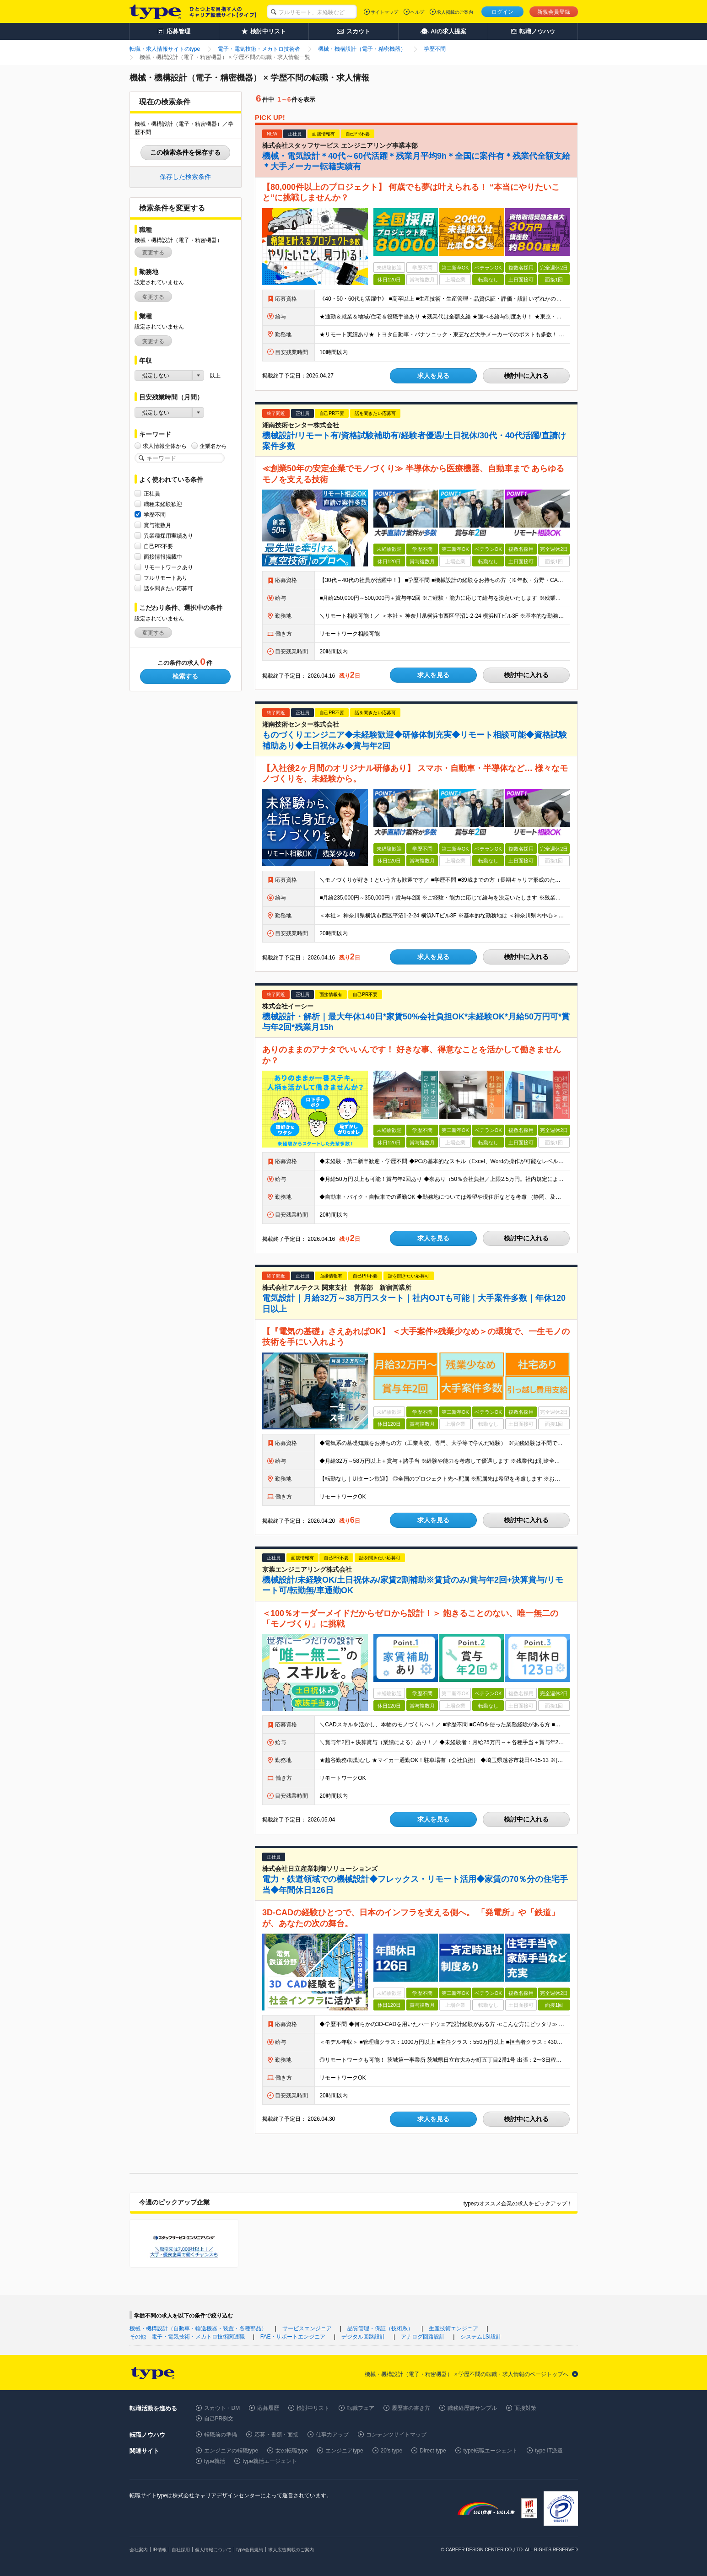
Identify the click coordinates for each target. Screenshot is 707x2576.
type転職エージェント (491, 2450)
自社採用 (181, 2549)
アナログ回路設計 (423, 2336)
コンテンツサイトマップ (396, 2434)
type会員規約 (250, 2549)
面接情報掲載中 (163, 556)
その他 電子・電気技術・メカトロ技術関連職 (187, 2336)
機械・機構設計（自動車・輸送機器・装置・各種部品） (198, 2328)
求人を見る (433, 375)
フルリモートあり (166, 577)
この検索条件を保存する (185, 152)
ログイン (502, 12)
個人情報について (213, 2549)
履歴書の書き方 (411, 2408)
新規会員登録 (553, 12)
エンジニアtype (344, 2450)
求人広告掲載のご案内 (291, 2549)
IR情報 (160, 2549)
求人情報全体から (165, 445)
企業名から (213, 445)
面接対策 (525, 2408)
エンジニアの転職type (231, 2450)
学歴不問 (155, 514)
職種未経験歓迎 (163, 504)
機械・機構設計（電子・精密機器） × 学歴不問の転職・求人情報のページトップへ (467, 2374)
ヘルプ (417, 12)
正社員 (152, 493)
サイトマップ (384, 12)
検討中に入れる (526, 375)
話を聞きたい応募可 (168, 588)
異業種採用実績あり (168, 535)
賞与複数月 (157, 525)
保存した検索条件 (185, 176)
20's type (392, 2450)
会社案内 (139, 2549)
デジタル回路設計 (363, 2336)
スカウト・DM (222, 2408)
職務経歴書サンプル (472, 2408)
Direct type (433, 2450)
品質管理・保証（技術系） (380, 2328)
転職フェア (360, 2408)
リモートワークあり (168, 567)
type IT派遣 (549, 2450)
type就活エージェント (270, 2461)
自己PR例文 (219, 2418)
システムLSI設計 (481, 2336)
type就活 (215, 2461)
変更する (153, 252)
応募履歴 (268, 2408)
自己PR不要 (158, 546)
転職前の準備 (220, 2434)
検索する (185, 676)
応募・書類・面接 (276, 2434)
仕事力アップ (332, 2434)
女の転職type (291, 2450)
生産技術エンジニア (453, 2328)
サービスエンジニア (307, 2328)
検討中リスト (313, 2408)
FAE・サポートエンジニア (293, 2336)
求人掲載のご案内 (455, 12)
